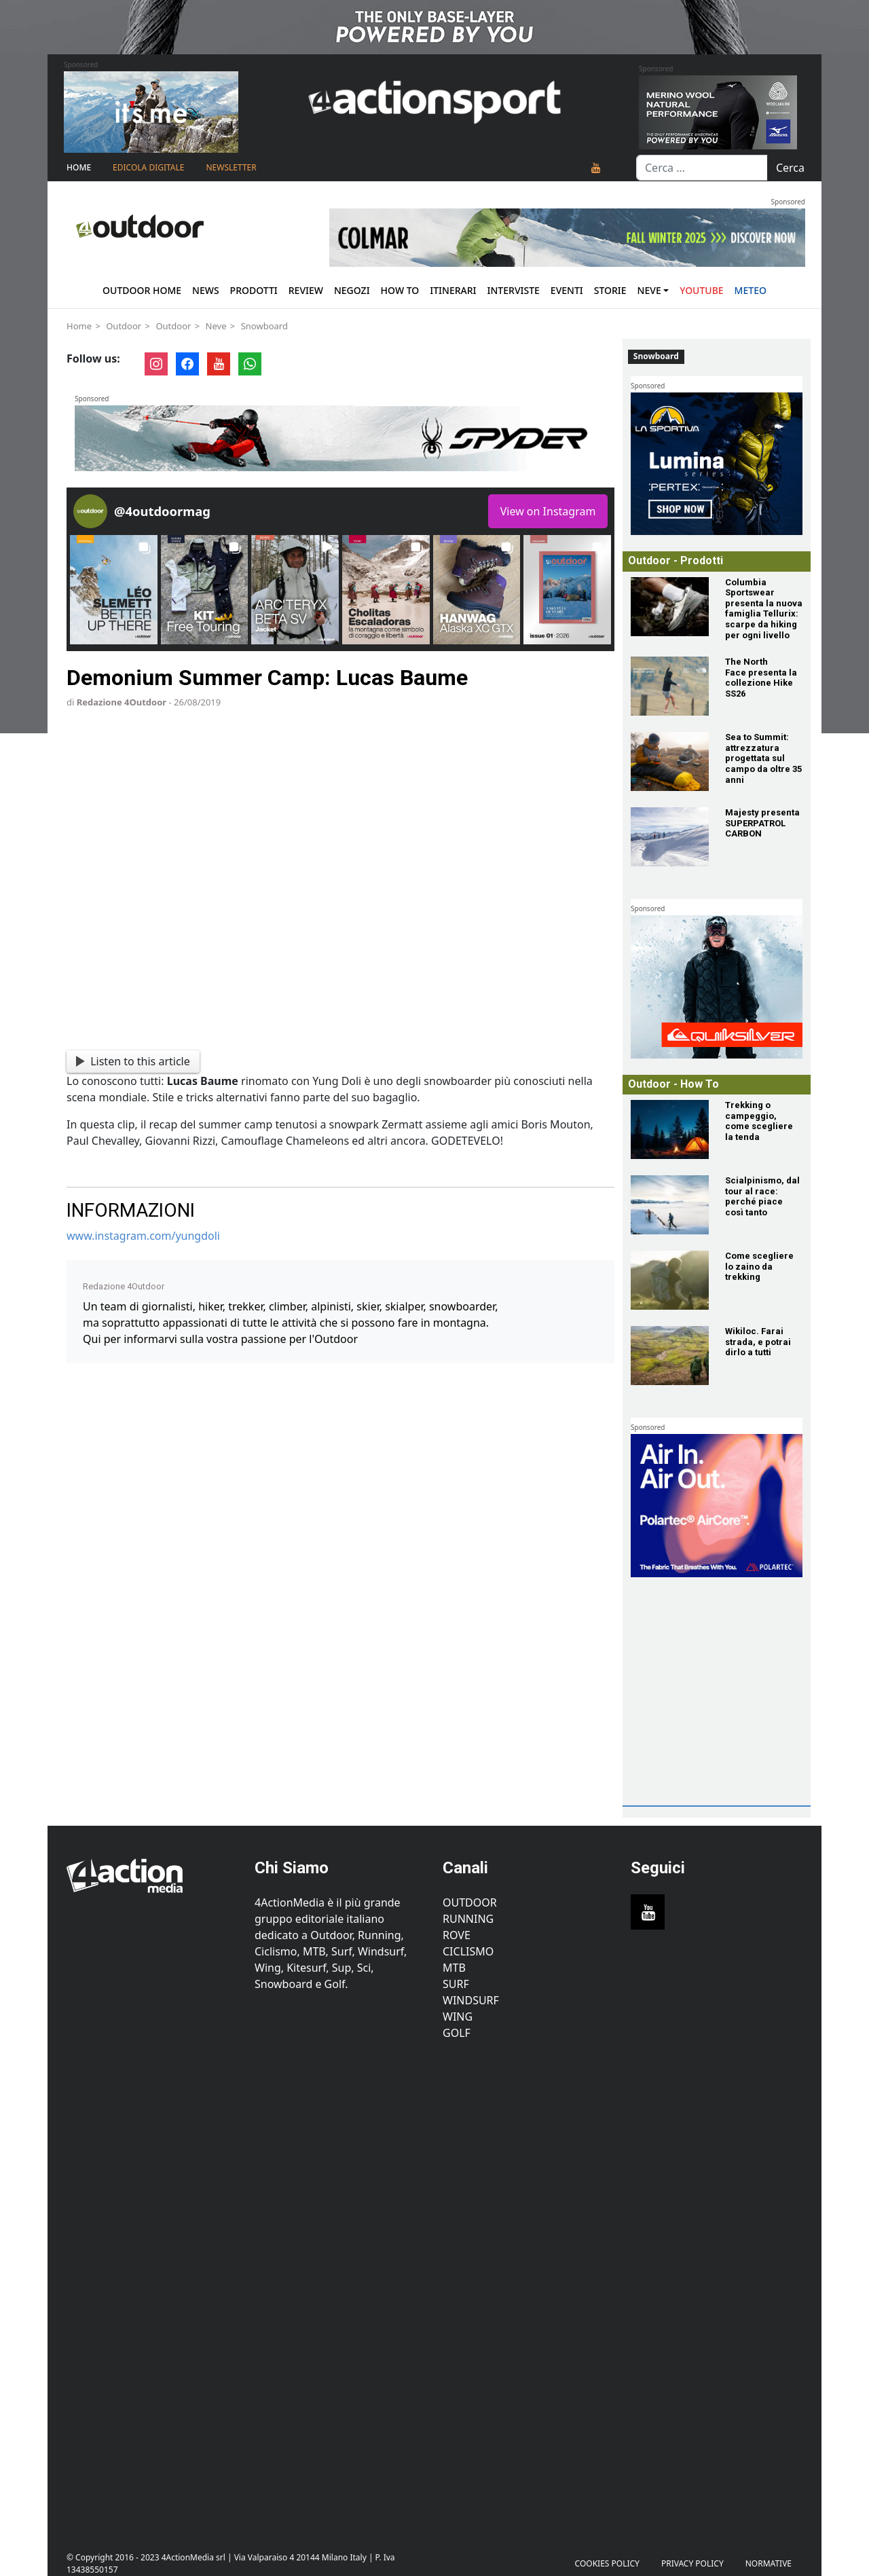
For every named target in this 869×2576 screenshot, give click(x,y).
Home (79, 167)
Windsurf (471, 2000)
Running (468, 1918)
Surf (456, 1983)
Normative (768, 2563)
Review (306, 290)
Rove (456, 1935)
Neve (649, 290)
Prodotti (254, 290)
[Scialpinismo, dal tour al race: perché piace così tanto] (670, 1204)
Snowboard (264, 326)
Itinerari (453, 290)
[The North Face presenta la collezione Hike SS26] (670, 686)
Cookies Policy (607, 2563)
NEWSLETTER (231, 167)
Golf (456, 2032)
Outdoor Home (142, 290)
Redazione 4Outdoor (121, 702)
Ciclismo (468, 1951)
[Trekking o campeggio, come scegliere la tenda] (670, 1129)
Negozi (352, 290)
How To (400, 290)
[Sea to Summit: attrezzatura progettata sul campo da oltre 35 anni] (670, 761)
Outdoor (123, 326)
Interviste (513, 290)
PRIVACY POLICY (692, 2563)
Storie (610, 290)
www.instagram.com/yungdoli (143, 1235)
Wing (458, 2016)
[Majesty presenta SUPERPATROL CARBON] (670, 836)
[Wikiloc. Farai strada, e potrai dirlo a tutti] (670, 1355)
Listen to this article (132, 1061)
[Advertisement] (730, 1714)
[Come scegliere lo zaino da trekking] (670, 1280)
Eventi (567, 290)
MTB (454, 1967)
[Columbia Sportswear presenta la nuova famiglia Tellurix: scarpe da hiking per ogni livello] (670, 606)
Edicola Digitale (148, 167)
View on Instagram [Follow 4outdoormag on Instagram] (548, 511)
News (205, 290)
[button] (114, 589)
